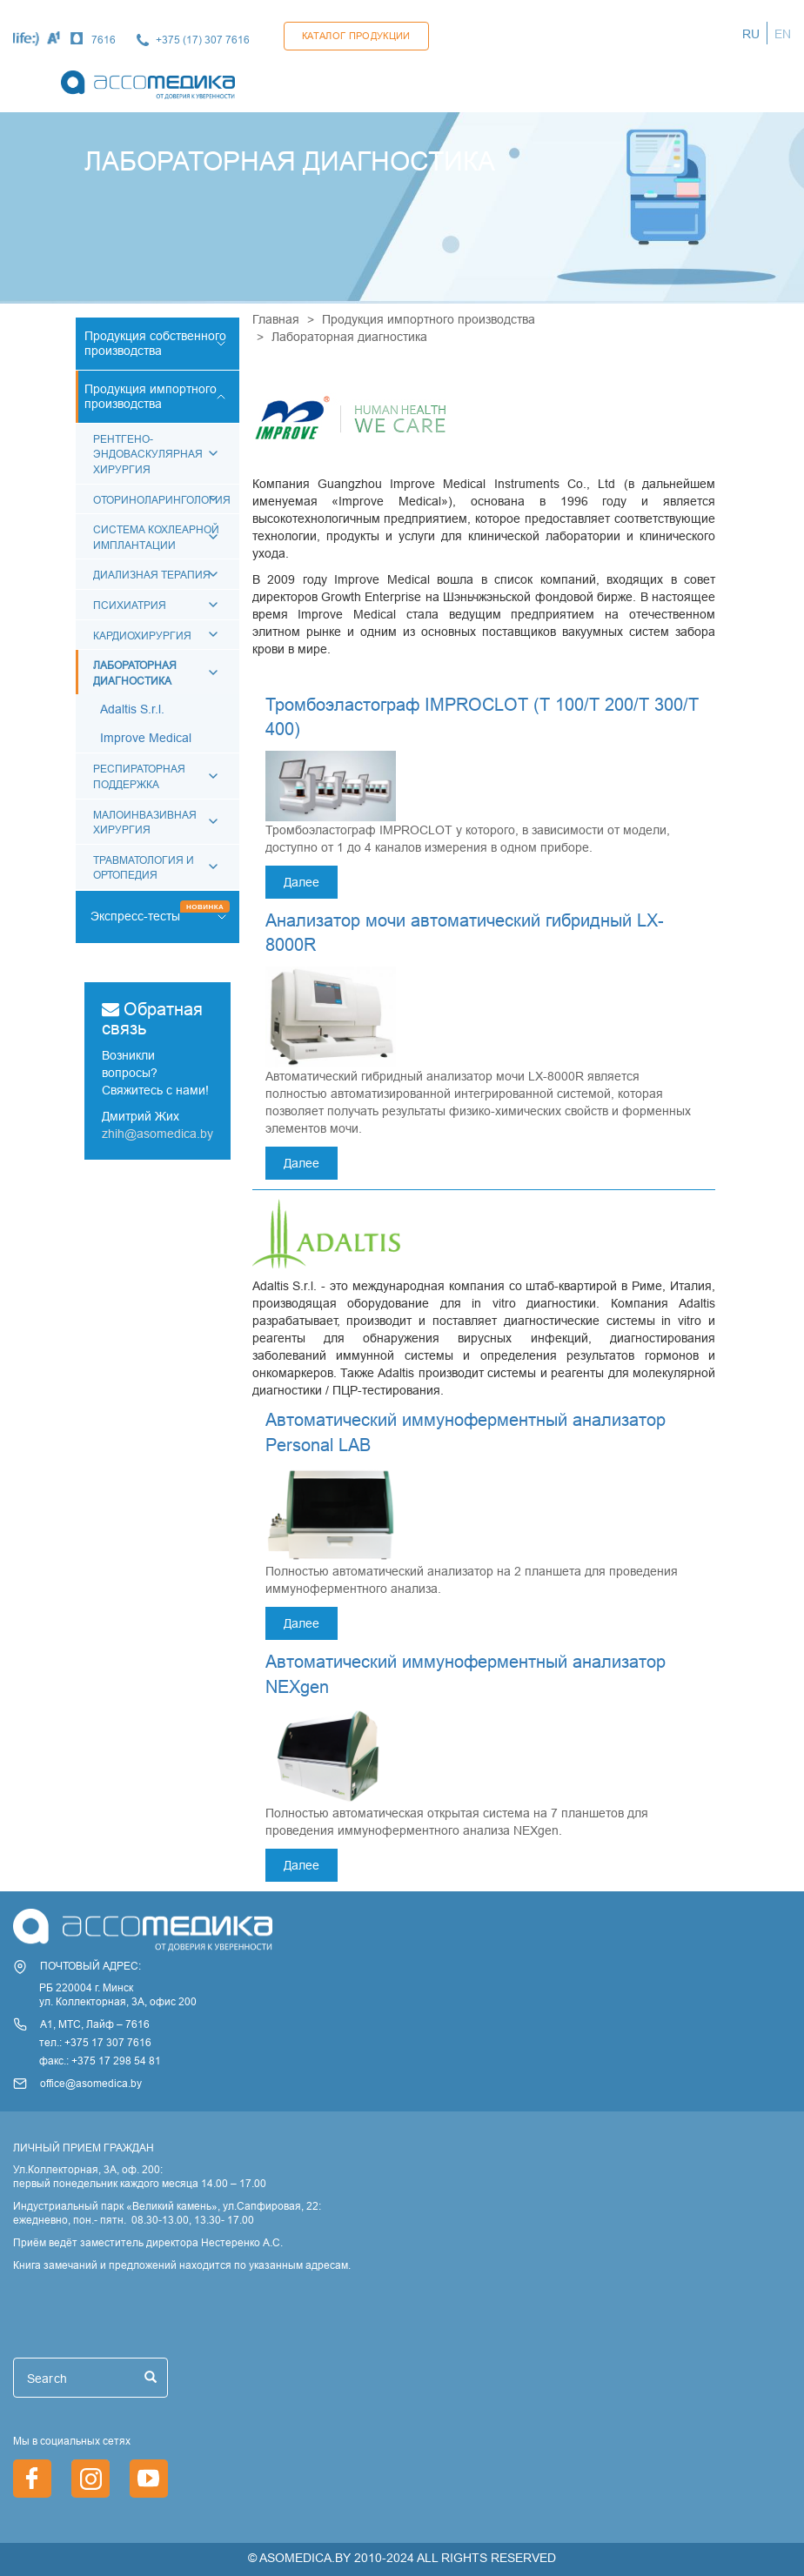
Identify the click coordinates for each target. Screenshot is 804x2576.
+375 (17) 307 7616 (203, 39)
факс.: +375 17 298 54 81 (100, 2060)
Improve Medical (145, 738)
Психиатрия (129, 605)
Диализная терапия (152, 574)
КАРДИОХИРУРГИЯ (142, 635)
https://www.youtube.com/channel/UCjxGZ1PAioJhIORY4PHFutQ (149, 2478)
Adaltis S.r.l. (132, 709)
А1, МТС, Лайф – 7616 (95, 2024)
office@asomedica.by (91, 2083)
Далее (301, 882)
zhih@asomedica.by (157, 1134)
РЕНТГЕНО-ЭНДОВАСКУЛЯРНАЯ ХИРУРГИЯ (148, 454)
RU (751, 34)
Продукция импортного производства (428, 319)
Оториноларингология (162, 499)
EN (782, 34)
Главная (275, 319)
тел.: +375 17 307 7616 (95, 2042)
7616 (103, 39)
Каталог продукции (356, 36)
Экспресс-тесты (135, 916)
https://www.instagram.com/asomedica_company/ (90, 2478)
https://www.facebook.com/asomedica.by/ (32, 2478)
